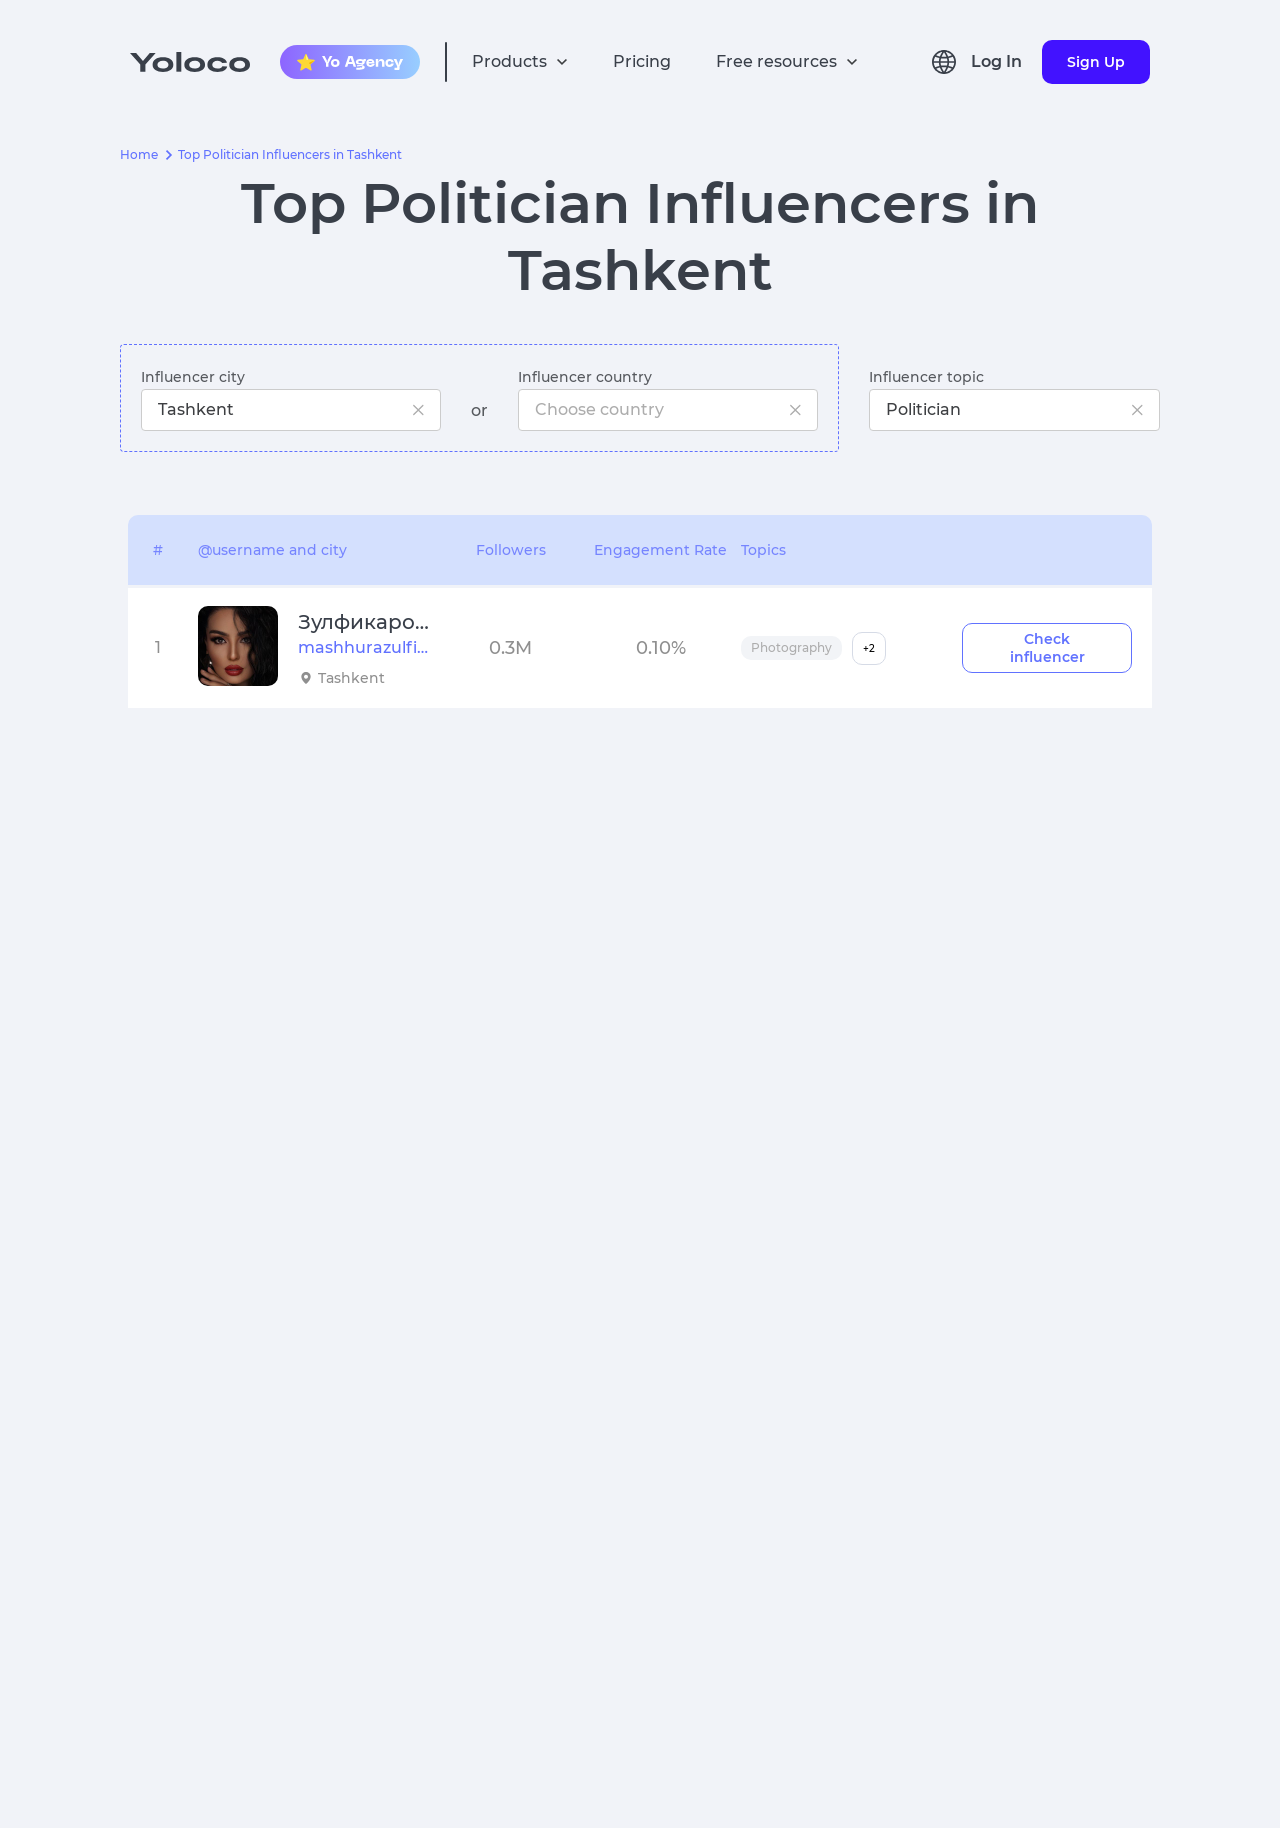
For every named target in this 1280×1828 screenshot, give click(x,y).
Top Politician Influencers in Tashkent (290, 155)
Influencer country (585, 377)
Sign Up (1096, 62)
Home (139, 155)
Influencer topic (926, 377)
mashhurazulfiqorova (364, 647)
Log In (996, 61)
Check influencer (1047, 648)
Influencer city (193, 377)
